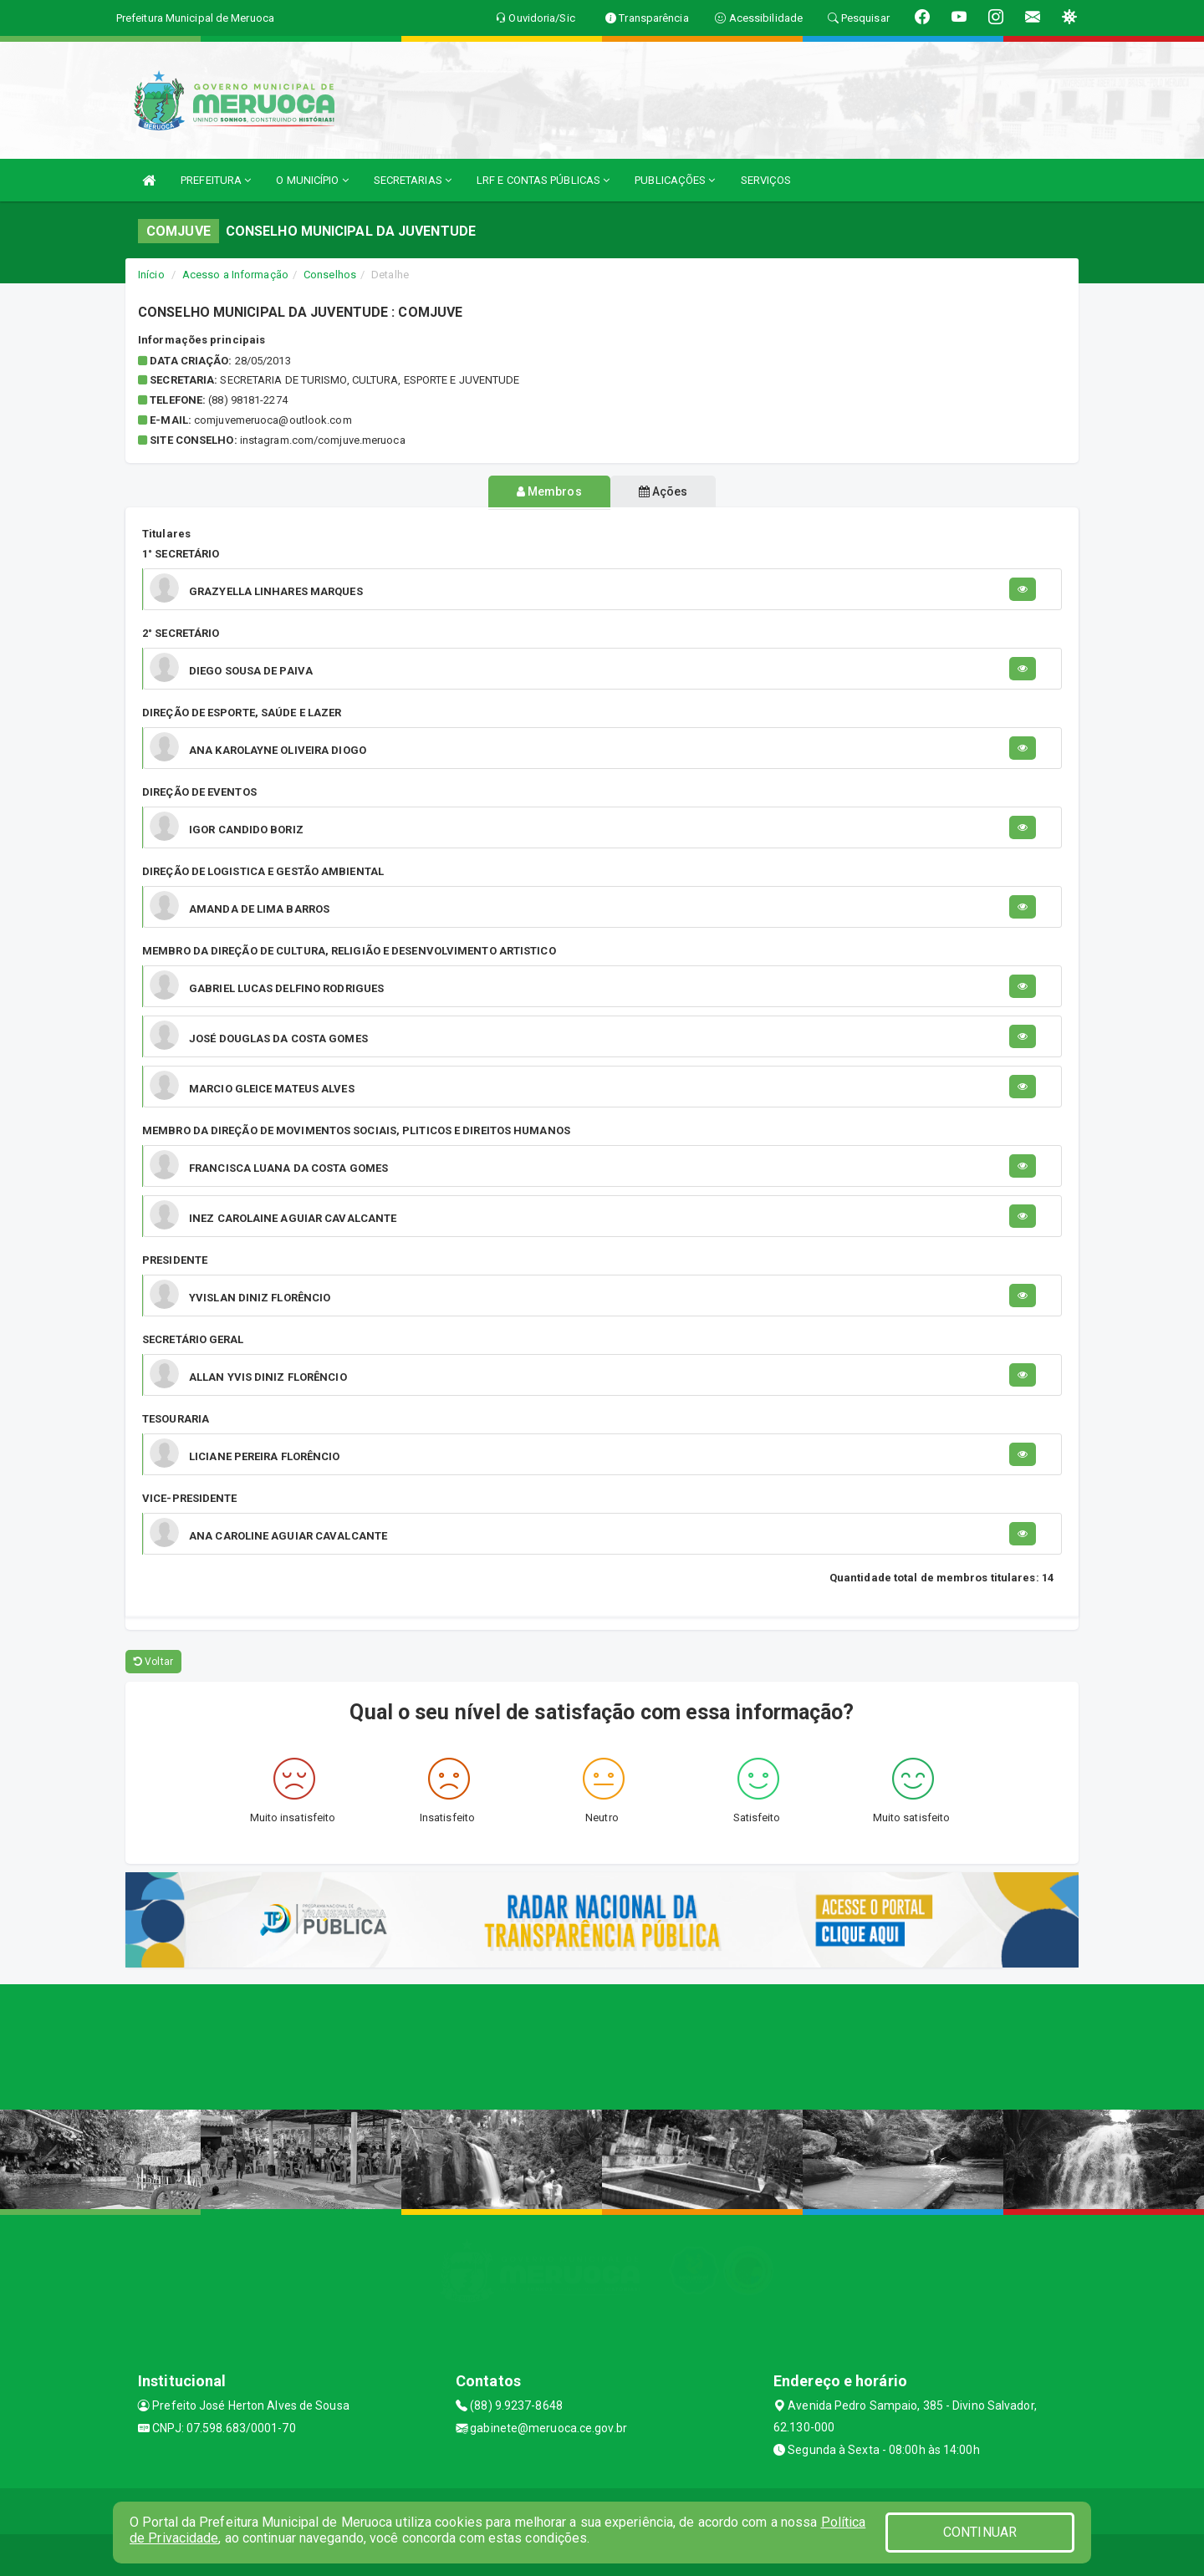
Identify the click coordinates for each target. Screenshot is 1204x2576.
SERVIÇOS (766, 180)
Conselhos (330, 274)
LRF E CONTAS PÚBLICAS (543, 180)
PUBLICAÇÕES (675, 180)
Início (151, 274)
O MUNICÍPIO (312, 180)
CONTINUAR (980, 2532)
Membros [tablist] (542, 491)
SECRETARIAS (413, 180)
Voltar (153, 1661)
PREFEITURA (216, 180)
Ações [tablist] (670, 491)
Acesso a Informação (235, 274)
